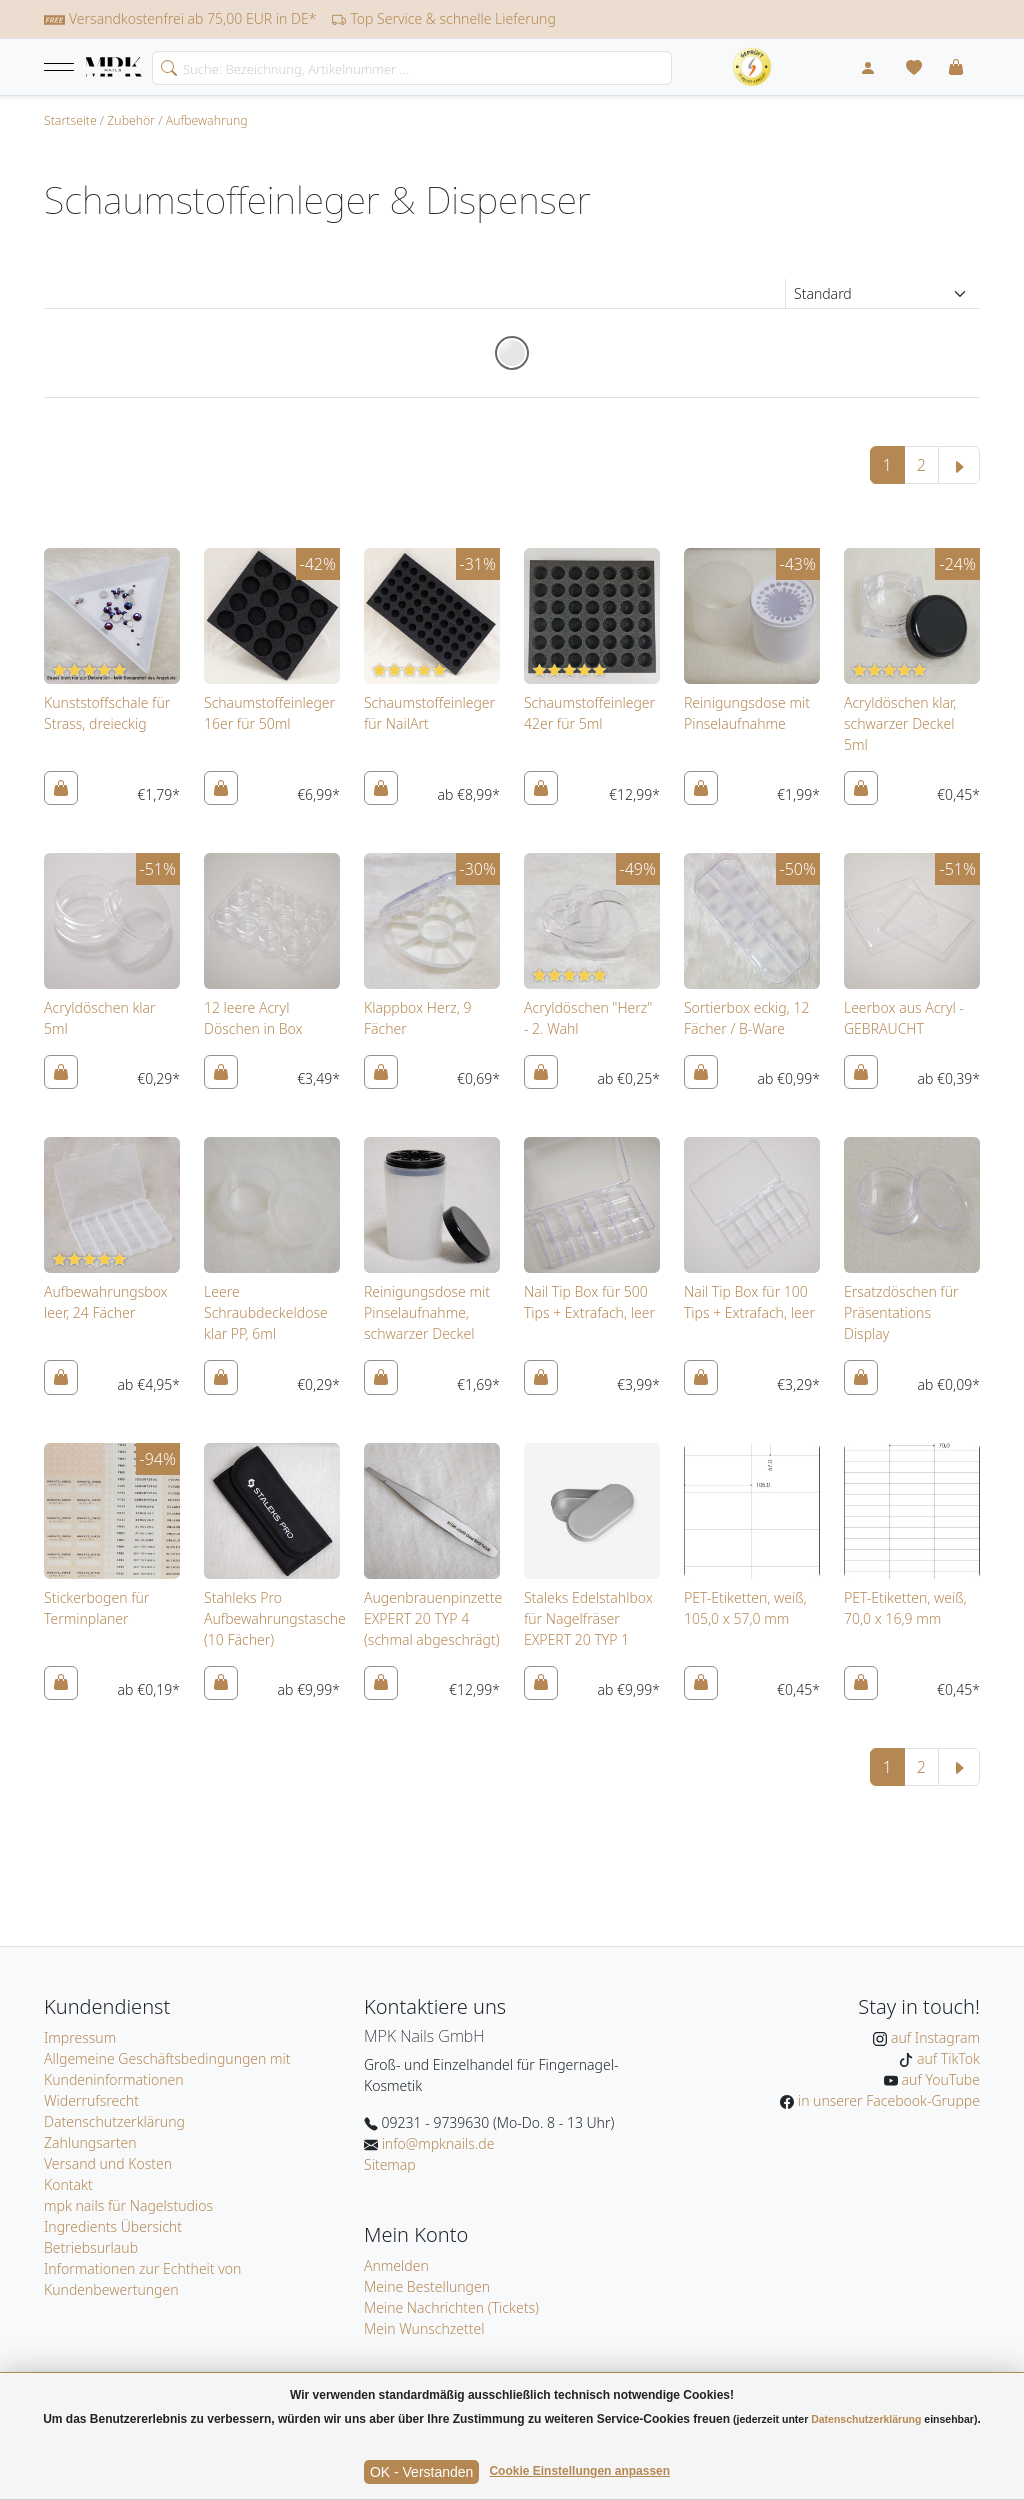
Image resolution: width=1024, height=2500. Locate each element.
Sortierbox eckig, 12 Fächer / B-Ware (746, 1018)
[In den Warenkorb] (61, 788)
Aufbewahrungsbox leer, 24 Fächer (106, 1302)
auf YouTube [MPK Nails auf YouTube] (939, 2079)
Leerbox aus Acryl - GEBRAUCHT (904, 1018)
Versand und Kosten (108, 2163)
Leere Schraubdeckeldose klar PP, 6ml (266, 1312)
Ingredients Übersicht (113, 2226)
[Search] (412, 68)
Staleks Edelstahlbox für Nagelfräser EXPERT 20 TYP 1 (588, 1618)
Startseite (70, 120)
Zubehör (131, 120)
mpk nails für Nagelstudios (128, 2205)
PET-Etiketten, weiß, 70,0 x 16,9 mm (905, 1608)
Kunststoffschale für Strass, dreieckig (107, 713)
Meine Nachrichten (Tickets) (451, 2307)
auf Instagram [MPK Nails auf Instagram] (933, 2037)
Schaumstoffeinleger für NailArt (429, 713)
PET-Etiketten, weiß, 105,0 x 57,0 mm (745, 1608)
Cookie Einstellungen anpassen (579, 2471)
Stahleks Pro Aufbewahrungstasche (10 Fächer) (275, 1618)
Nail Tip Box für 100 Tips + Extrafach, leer (749, 1302)
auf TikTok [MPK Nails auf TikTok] (946, 2058)
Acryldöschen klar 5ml (100, 1018)
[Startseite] (114, 68)
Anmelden (396, 2265)
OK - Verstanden (422, 2472)
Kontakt (68, 2184)
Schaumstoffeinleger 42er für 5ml (589, 713)
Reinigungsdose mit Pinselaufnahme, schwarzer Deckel (427, 1312)
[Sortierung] (882, 293)
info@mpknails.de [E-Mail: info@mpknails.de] (436, 2143)
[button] (59, 67)
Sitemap (390, 2164)
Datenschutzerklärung (114, 2121)
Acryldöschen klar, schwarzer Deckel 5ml (900, 723)
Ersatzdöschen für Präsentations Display (901, 1312)
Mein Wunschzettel (424, 2328)
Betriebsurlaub (91, 2247)
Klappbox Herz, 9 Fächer (417, 1018)
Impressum (80, 2037)
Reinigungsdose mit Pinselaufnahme (747, 713)
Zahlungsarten (90, 2142)
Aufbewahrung (207, 120)
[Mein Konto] (868, 67)
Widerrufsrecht (91, 2100)
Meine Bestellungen (427, 2286)
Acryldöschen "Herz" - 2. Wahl (588, 1018)
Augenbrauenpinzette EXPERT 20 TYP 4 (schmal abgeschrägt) (433, 1618)
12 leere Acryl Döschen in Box (253, 1018)
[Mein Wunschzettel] (914, 67)
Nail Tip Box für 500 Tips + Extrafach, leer (589, 1302)
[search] (165, 66)
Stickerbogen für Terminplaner (96, 1608)
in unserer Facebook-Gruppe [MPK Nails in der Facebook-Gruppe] (887, 2100)
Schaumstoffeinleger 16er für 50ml (269, 713)
